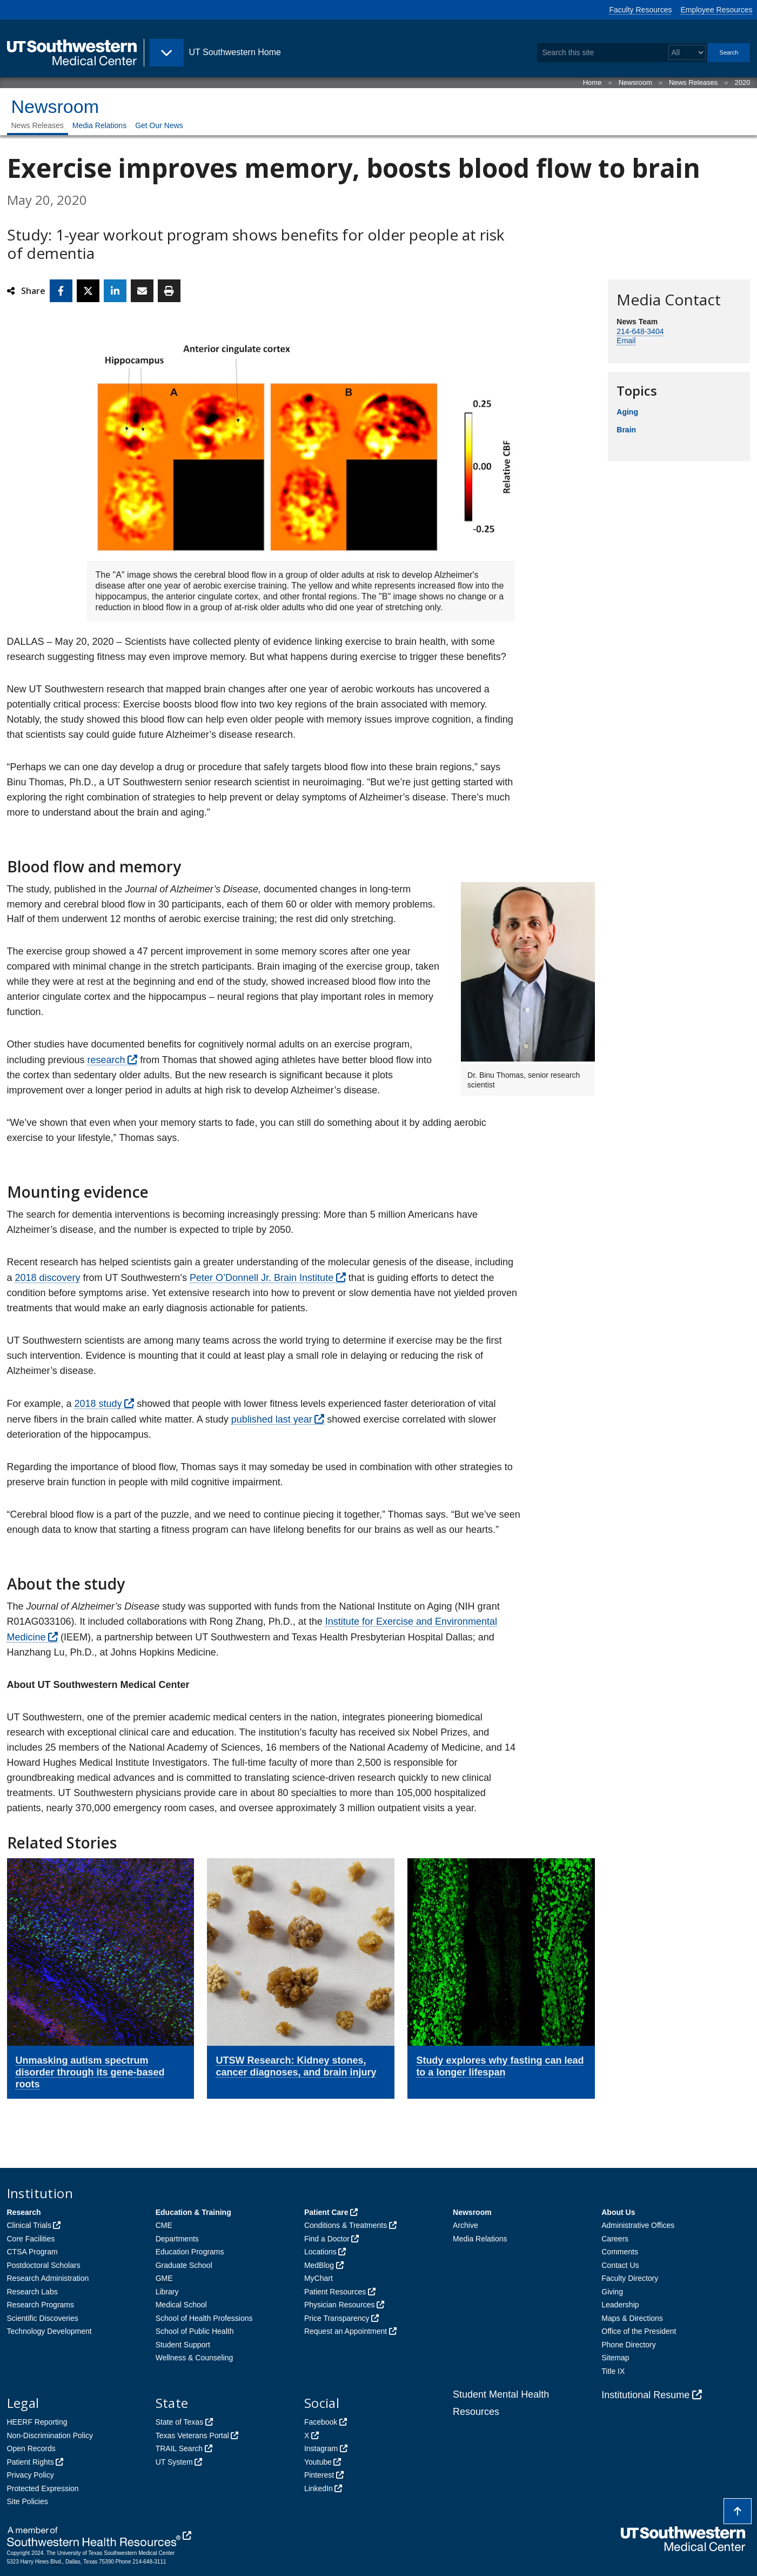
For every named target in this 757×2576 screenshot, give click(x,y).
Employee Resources (716, 9)
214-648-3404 (640, 331)
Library (167, 2291)
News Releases (693, 82)
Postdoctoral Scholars (44, 2265)
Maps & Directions (632, 2318)
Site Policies (27, 2501)
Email (626, 340)
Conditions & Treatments (345, 2225)
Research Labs (32, 2291)
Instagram (321, 2448)
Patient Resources (335, 2291)
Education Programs (190, 2251)
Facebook (320, 2422)
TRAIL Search (179, 2448)
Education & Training (193, 2212)
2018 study (98, 1403)
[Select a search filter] (687, 53)
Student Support (183, 2344)
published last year (271, 1419)
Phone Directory (628, 2344)
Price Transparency (337, 2318)
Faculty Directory (629, 2278)
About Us (618, 2212)
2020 (743, 82)
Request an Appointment (345, 2331)
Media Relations (99, 125)
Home (592, 82)
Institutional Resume (645, 2395)
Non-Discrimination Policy (50, 2435)
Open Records (31, 2448)
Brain (626, 429)
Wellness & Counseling (194, 2357)
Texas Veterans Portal (192, 2435)
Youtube (318, 2462)
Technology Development (49, 2331)
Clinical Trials (29, 2225)
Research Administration (48, 2278)
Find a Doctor (327, 2238)
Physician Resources (339, 2304)
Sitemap (615, 2357)
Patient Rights (30, 2462)
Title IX (613, 2371)
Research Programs (41, 2304)
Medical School (181, 2304)
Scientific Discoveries (42, 2318)
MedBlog (319, 2265)
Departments (177, 2238)
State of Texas (179, 2422)
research (106, 1060)
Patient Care (326, 2212)
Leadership (620, 2304)
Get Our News (159, 125)
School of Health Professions (204, 2318)
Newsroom (635, 82)
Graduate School (184, 2265)
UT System (174, 2462)
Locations (320, 2251)
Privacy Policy (30, 2475)
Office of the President (638, 2331)
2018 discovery (48, 1277)
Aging (627, 412)
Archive (465, 2225)
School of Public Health (195, 2331)
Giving (612, 2291)
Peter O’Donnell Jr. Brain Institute (261, 1277)
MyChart (318, 2278)
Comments (619, 2251)
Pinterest (319, 2475)
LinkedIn (318, 2488)
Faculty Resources (640, 9)
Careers (614, 2238)
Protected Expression (43, 2488)
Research (24, 2212)
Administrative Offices (637, 2225)
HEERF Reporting (37, 2422)
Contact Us (620, 2265)
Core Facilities (31, 2238)
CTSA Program (32, 2251)
